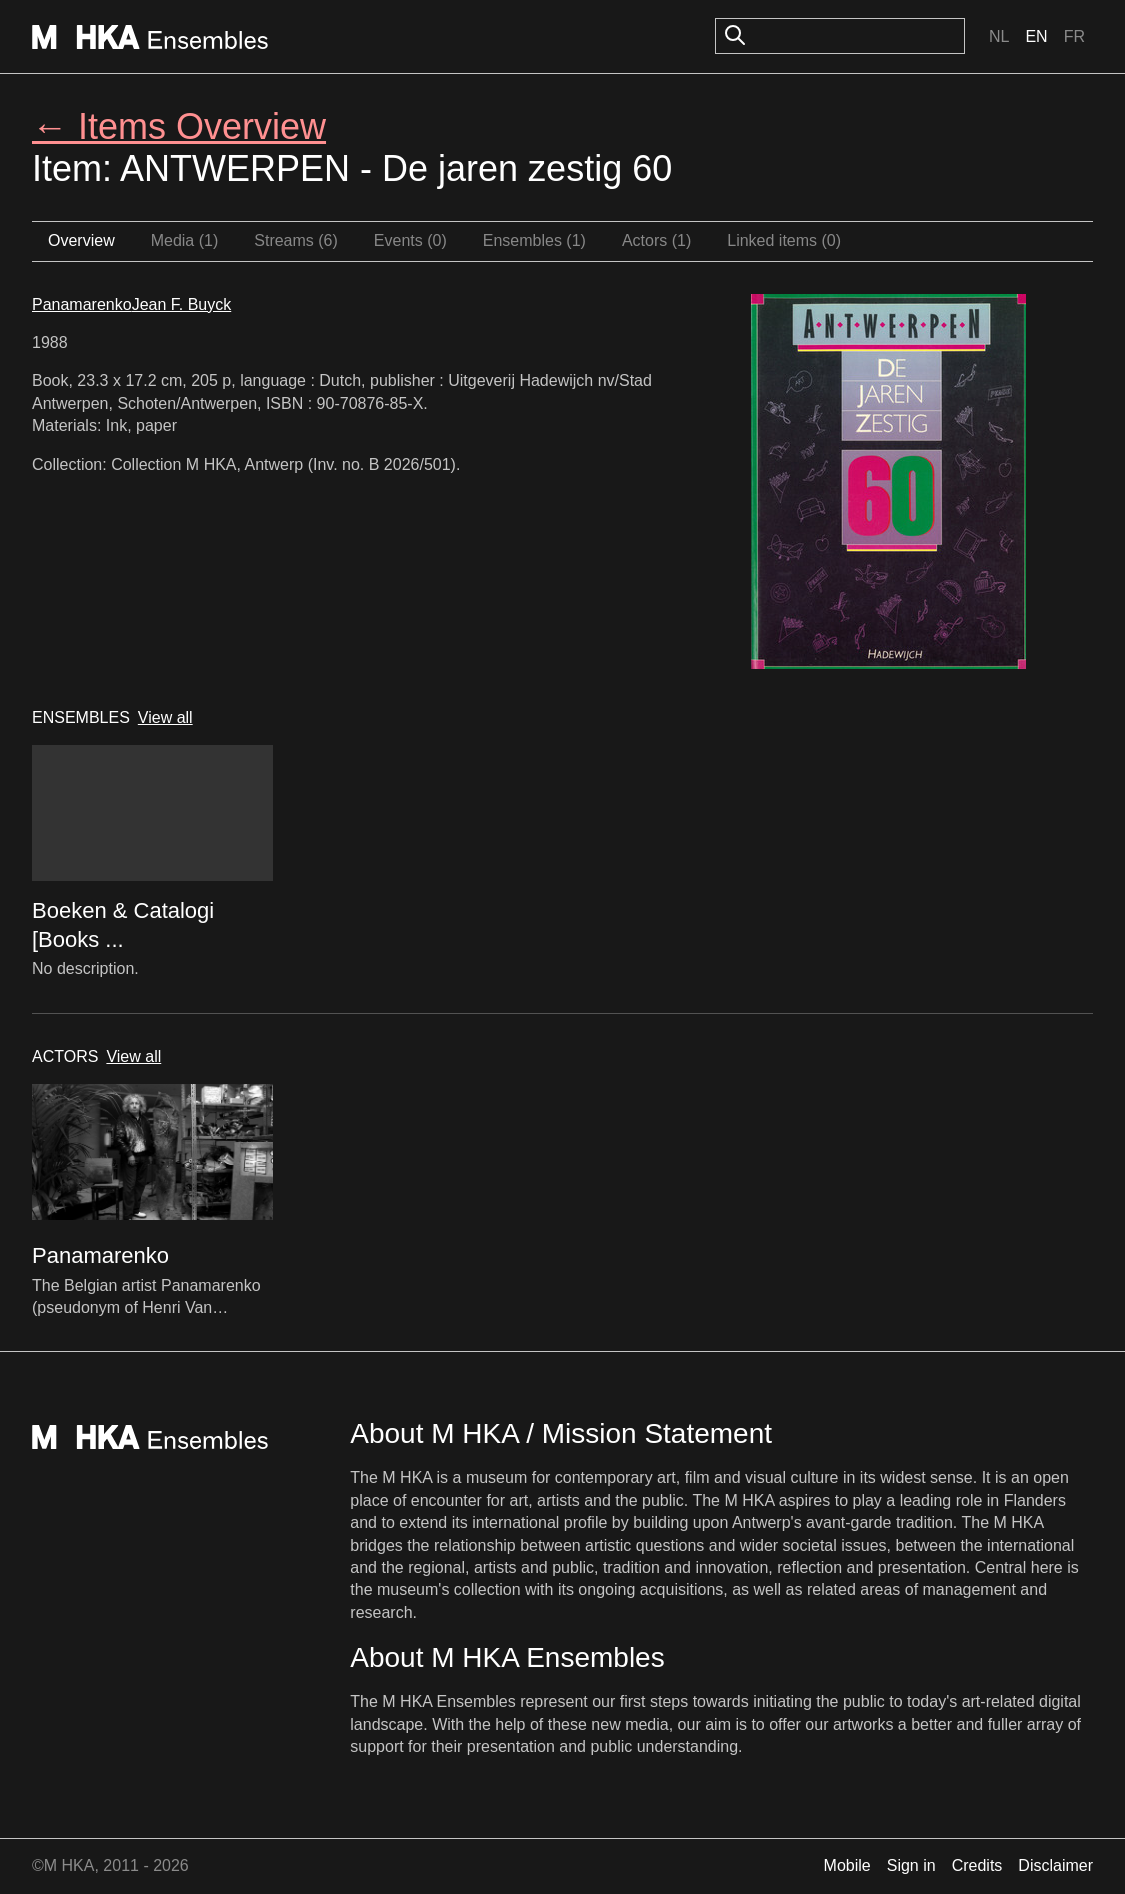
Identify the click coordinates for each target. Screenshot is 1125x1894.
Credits (977, 1865)
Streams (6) (296, 240)
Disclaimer (1055, 1865)
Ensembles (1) (534, 240)
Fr (1074, 36)
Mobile (847, 1865)
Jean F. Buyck (182, 304)
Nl (999, 36)
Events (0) (410, 240)
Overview (81, 240)
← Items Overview (179, 126)
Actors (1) (656, 240)
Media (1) (185, 240)
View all (165, 717)
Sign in (911, 1865)
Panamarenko (82, 304)
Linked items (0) (784, 240)
